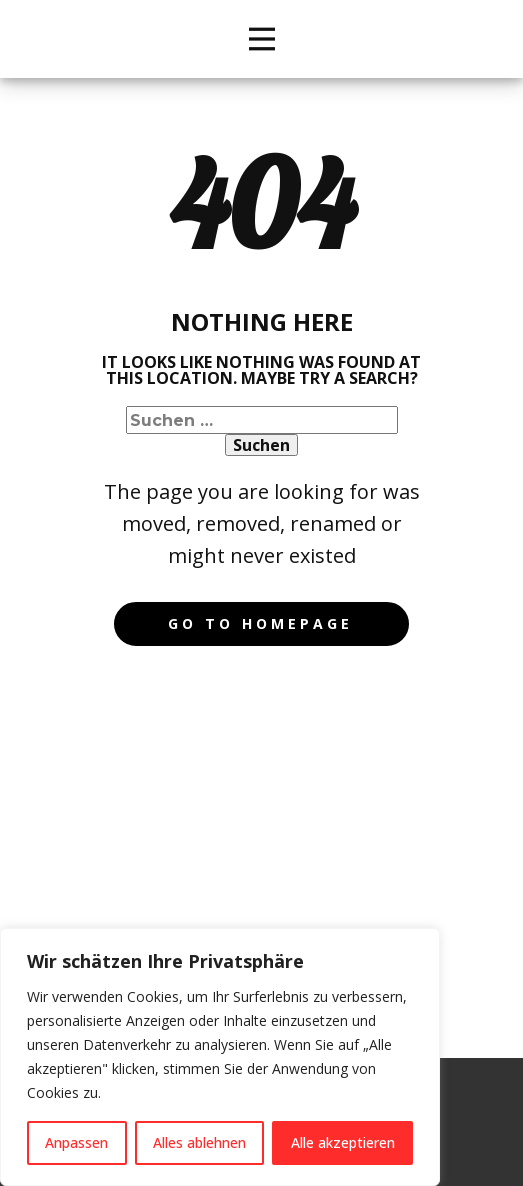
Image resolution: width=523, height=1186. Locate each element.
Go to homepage (260, 623)
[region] (220, 1057)
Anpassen (76, 1142)
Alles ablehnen (199, 1142)
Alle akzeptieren (343, 1142)
